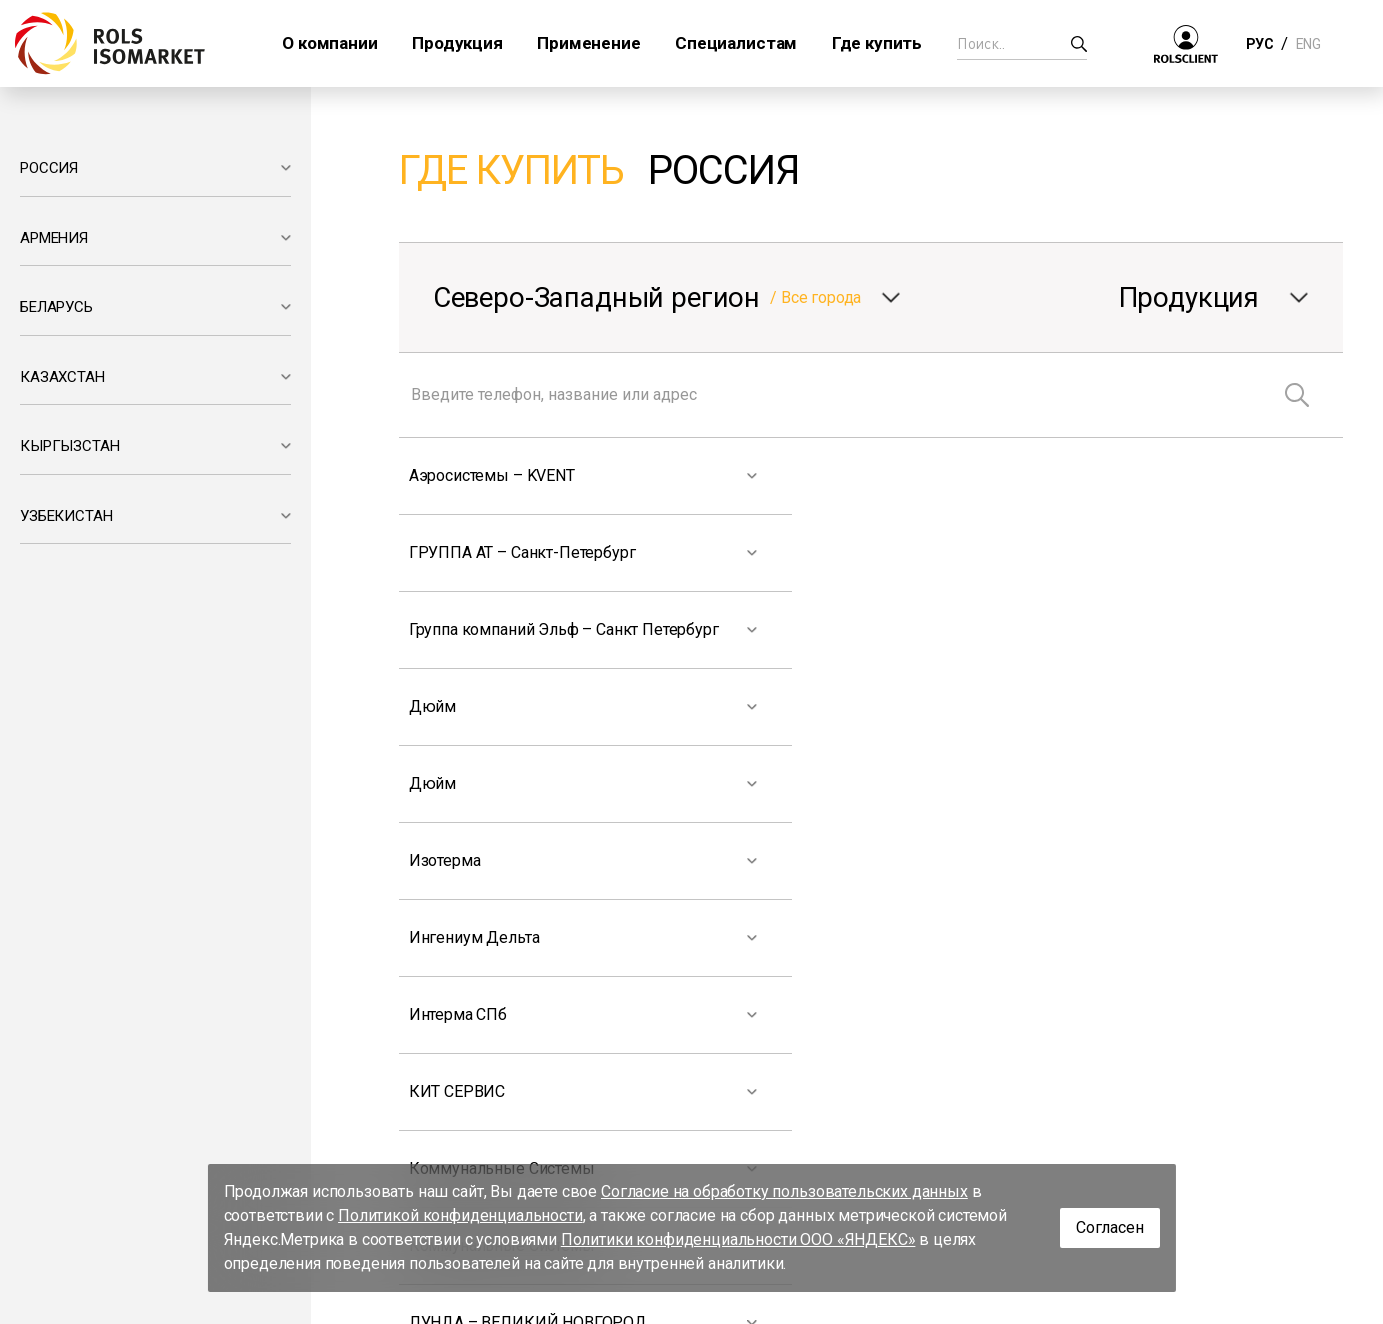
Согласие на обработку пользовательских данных (784, 1191)
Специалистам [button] (736, 43)
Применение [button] (588, 43)
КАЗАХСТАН (62, 377)
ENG (1308, 44)
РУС (1259, 44)
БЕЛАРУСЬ (56, 307)
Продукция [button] (457, 43)
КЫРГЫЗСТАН (69, 446)
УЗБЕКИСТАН (66, 516)
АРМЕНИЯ (54, 238)
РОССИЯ (49, 168)
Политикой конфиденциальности (460, 1215)
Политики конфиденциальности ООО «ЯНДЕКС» (738, 1239)
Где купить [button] (877, 43)
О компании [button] (329, 43)
